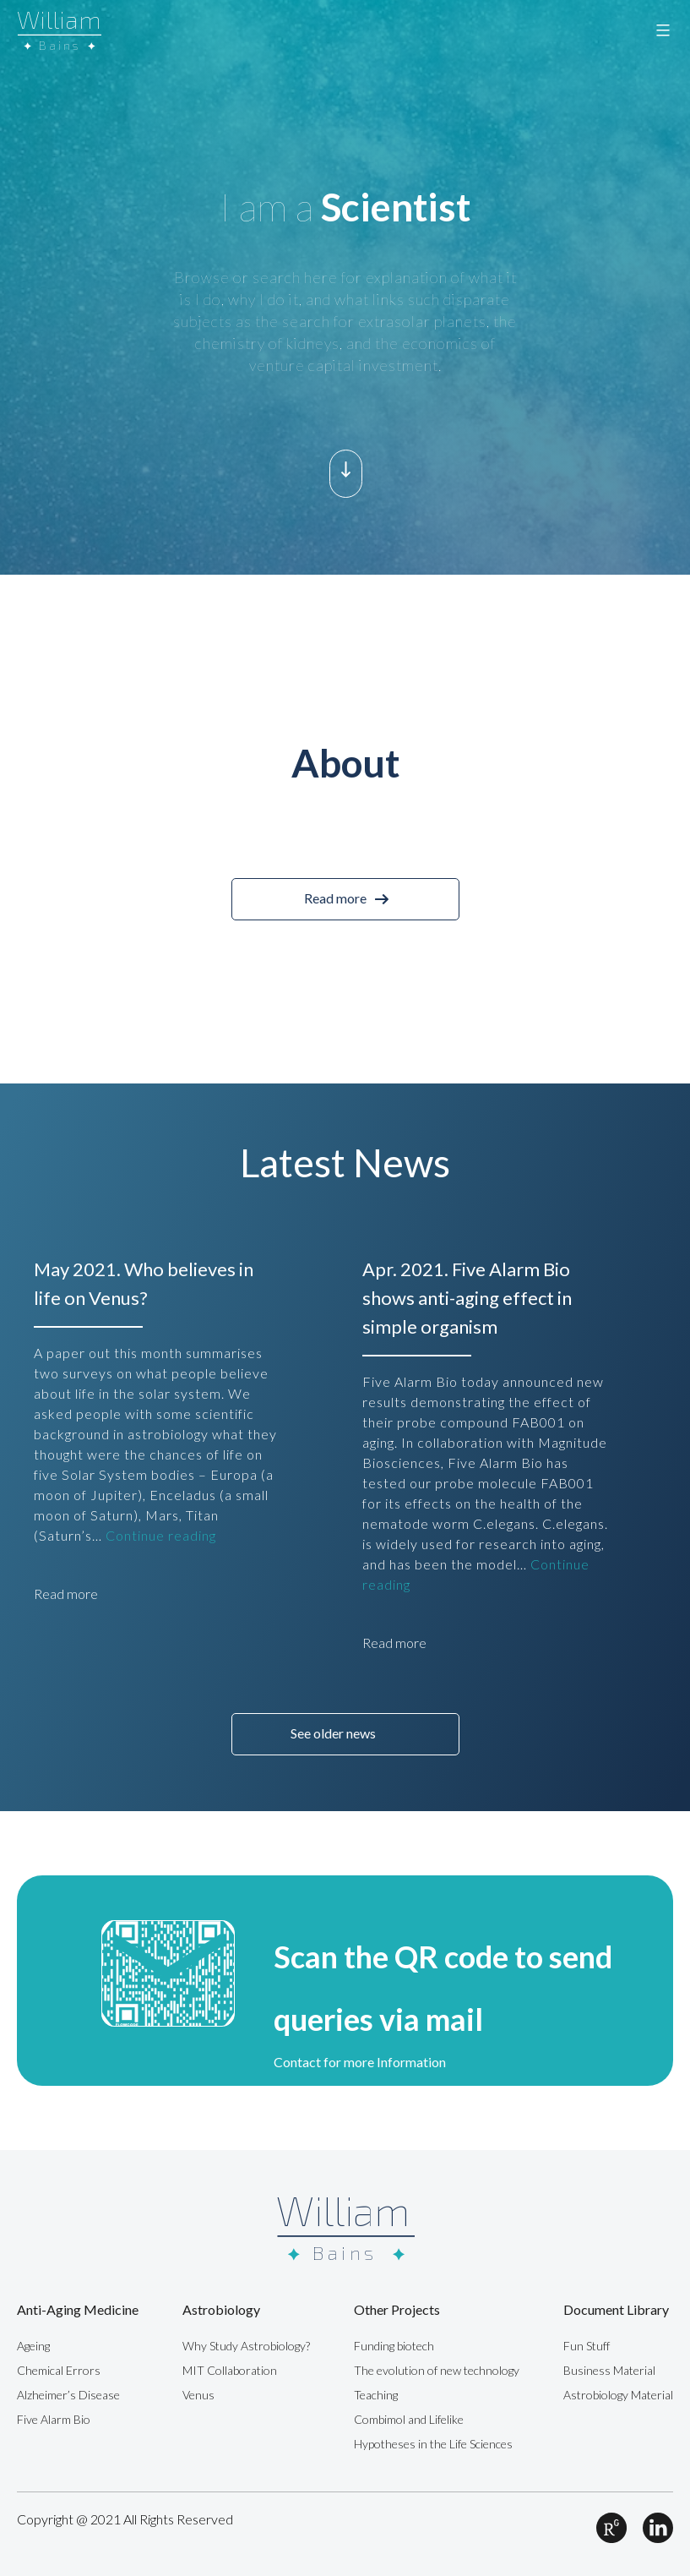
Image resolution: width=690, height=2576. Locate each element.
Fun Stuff (586, 2346)
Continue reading (161, 1535)
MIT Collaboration (229, 2370)
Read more (335, 898)
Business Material (609, 2370)
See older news (333, 1733)
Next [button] (639, 829)
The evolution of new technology (436, 2370)
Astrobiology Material (618, 2395)
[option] (345, 287)
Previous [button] (51, 829)
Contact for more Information (360, 2062)
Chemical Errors (59, 2370)
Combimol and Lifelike (409, 2419)
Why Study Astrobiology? (246, 2346)
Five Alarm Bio (53, 2419)
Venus (198, 2395)
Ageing (33, 2346)
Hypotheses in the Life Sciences (433, 2444)
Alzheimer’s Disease (68, 2395)
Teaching (376, 2395)
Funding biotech (394, 2346)
